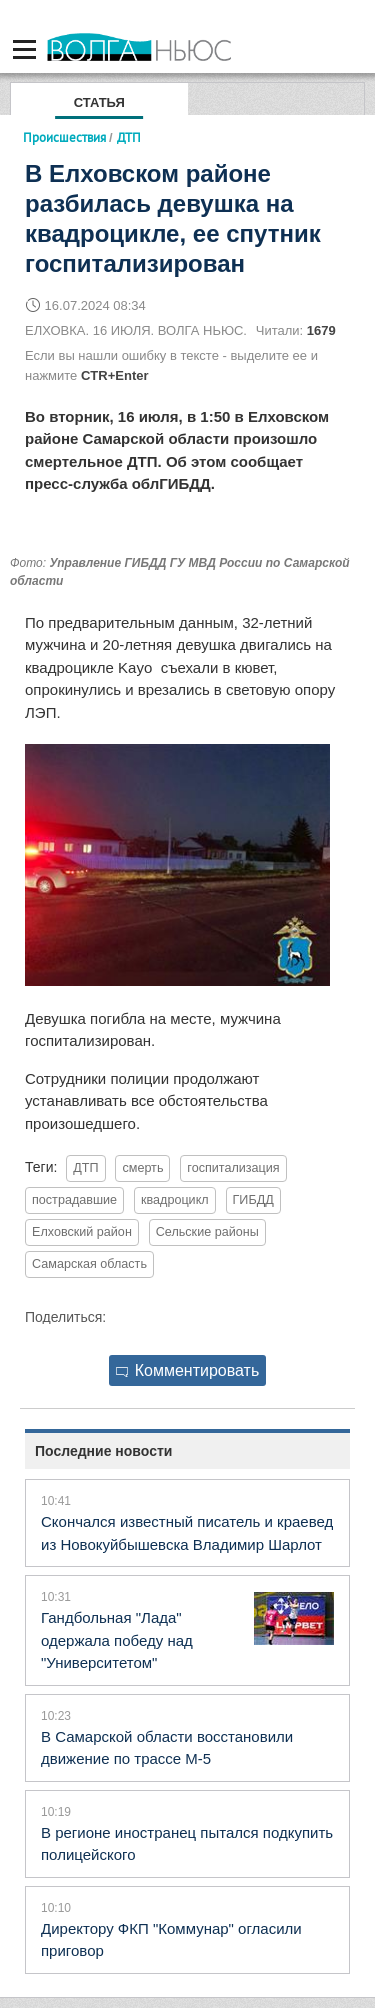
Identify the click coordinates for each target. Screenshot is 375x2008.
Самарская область (89, 1264)
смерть (142, 1168)
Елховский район (82, 1232)
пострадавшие (74, 1200)
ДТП (85, 1168)
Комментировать (188, 1370)
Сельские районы (207, 1232)
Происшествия (64, 137)
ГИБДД (253, 1200)
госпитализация (233, 1168)
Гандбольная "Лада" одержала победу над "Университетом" (117, 1640)
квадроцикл (175, 1200)
